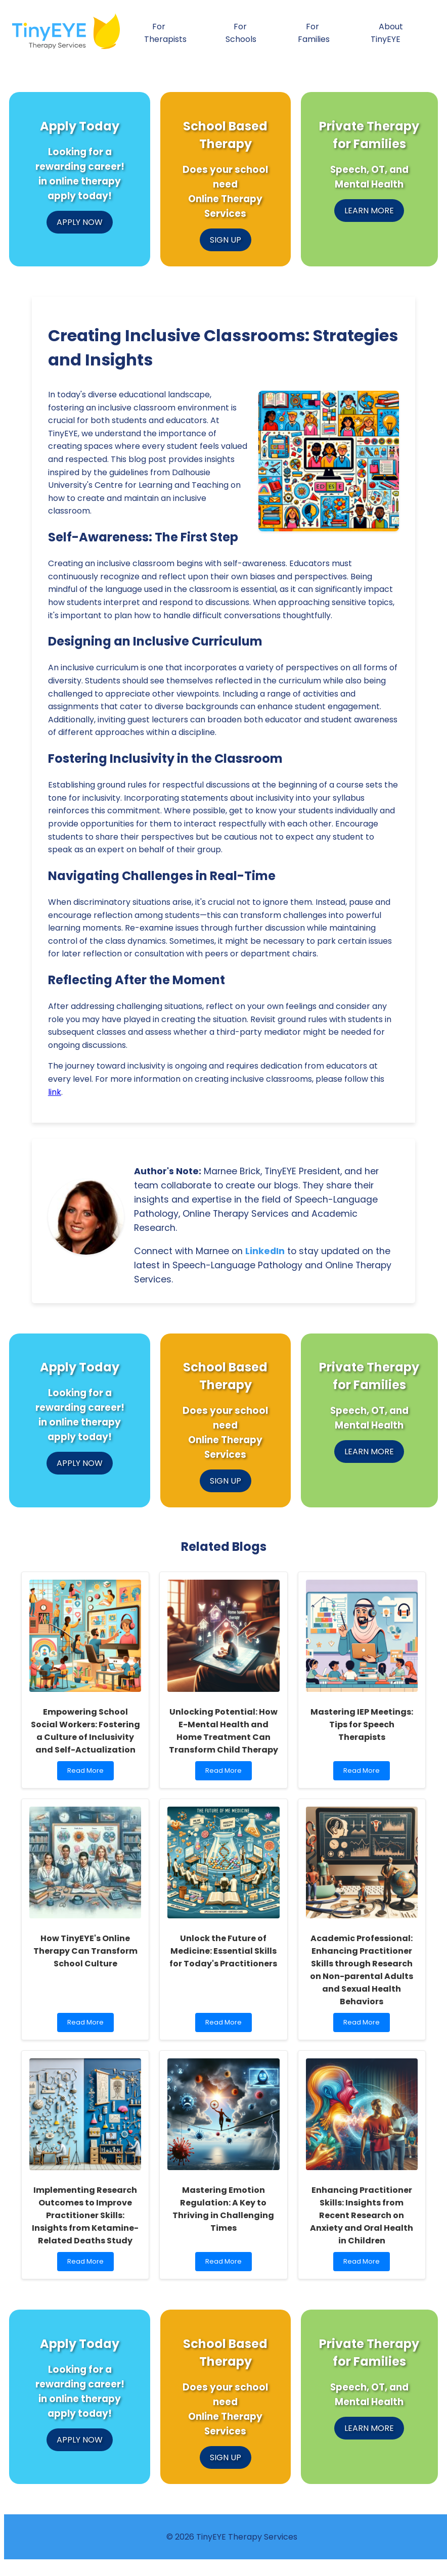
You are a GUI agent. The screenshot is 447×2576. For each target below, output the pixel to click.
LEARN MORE (369, 210)
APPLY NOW (80, 222)
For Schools (241, 33)
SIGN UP (225, 240)
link (54, 1092)
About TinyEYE (387, 33)
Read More (88, 1773)
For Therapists (165, 33)
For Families (314, 33)
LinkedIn (265, 1251)
